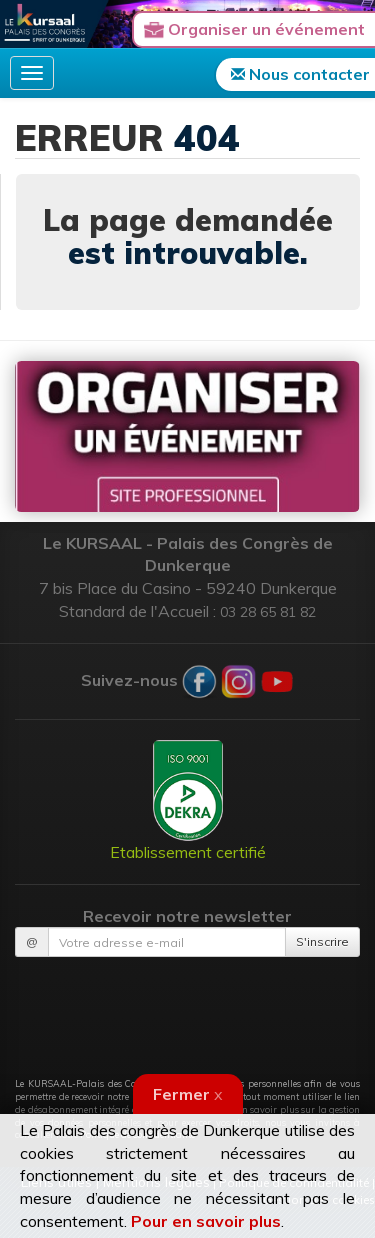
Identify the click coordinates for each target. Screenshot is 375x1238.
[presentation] (188, 1006)
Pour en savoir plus (206, 1221)
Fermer (188, 1094)
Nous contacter (300, 74)
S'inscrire (322, 941)
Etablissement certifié (188, 801)
